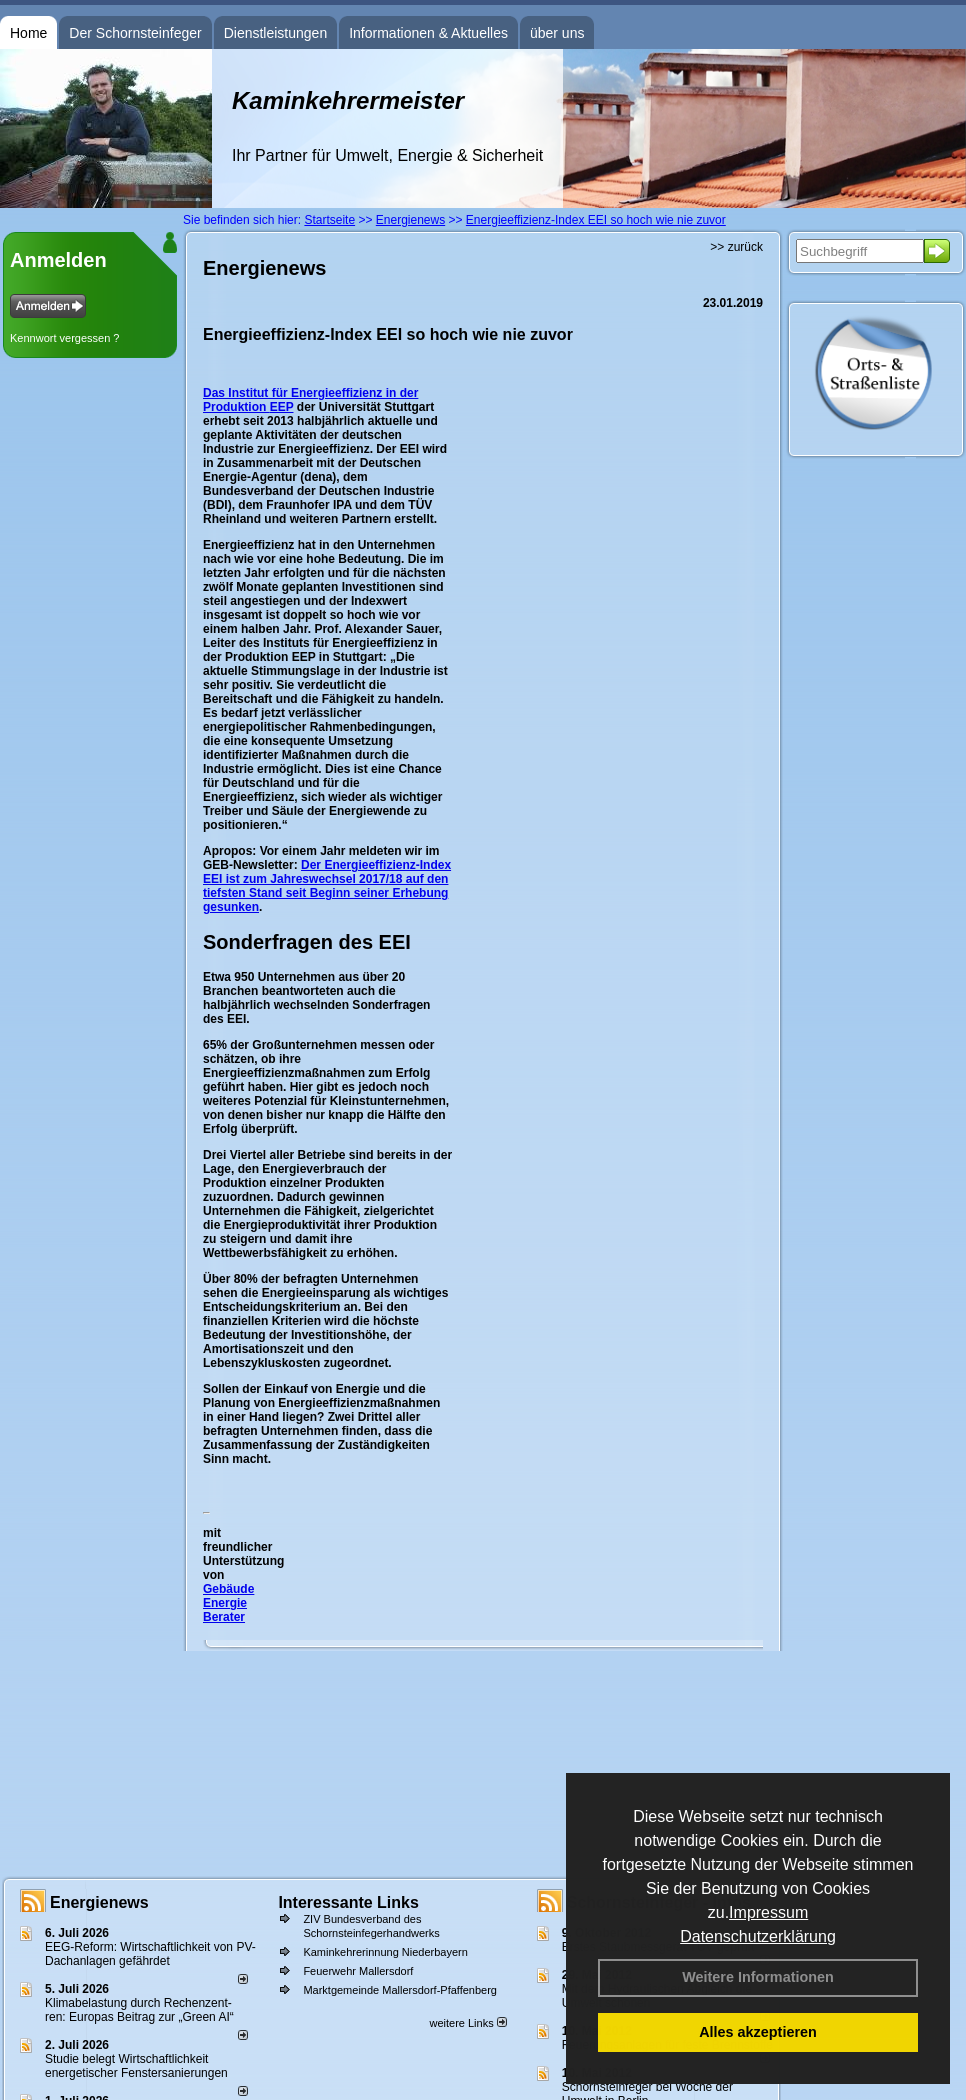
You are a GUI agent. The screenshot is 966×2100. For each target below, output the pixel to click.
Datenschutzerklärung (758, 1936)
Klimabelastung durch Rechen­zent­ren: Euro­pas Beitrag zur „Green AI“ (139, 2010)
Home (28, 33)
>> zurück (736, 247)
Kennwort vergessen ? (64, 338)
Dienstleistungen (276, 33)
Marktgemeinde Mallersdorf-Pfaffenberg (400, 1990)
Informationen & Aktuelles (428, 33)
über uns (557, 33)
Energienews (99, 1902)
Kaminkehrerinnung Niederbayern (385, 1952)
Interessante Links (348, 1902)
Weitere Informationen (758, 1977)
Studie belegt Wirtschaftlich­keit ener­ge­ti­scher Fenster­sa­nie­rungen (136, 2066)
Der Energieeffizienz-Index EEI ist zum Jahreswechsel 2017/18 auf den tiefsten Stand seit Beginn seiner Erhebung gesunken (327, 886)
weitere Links (467, 2023)
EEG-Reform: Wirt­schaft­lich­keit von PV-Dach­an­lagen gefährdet (150, 1954)
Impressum (768, 1912)
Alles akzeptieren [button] (758, 2032)
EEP (282, 407)
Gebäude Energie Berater (228, 1603)
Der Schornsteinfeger (135, 33)
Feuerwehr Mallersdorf (358, 1971)
